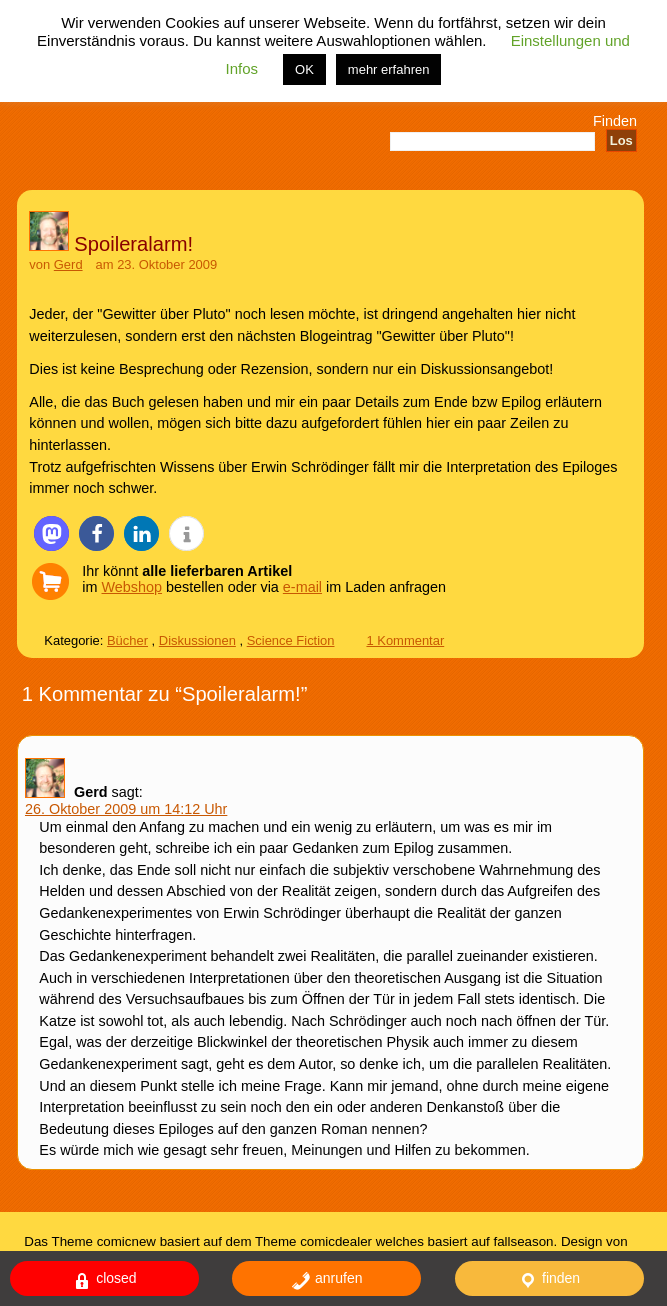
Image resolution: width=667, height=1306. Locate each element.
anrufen (326, 1280)
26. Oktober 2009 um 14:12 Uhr (126, 809)
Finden (615, 121)
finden (549, 1280)
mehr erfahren (389, 69)
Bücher (127, 640)
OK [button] (304, 69)
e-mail (302, 587)
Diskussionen (197, 640)
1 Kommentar (405, 640)
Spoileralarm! (133, 244)
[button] (51, 533)
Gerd (68, 264)
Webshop (132, 587)
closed (104, 1280)
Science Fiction (291, 640)
